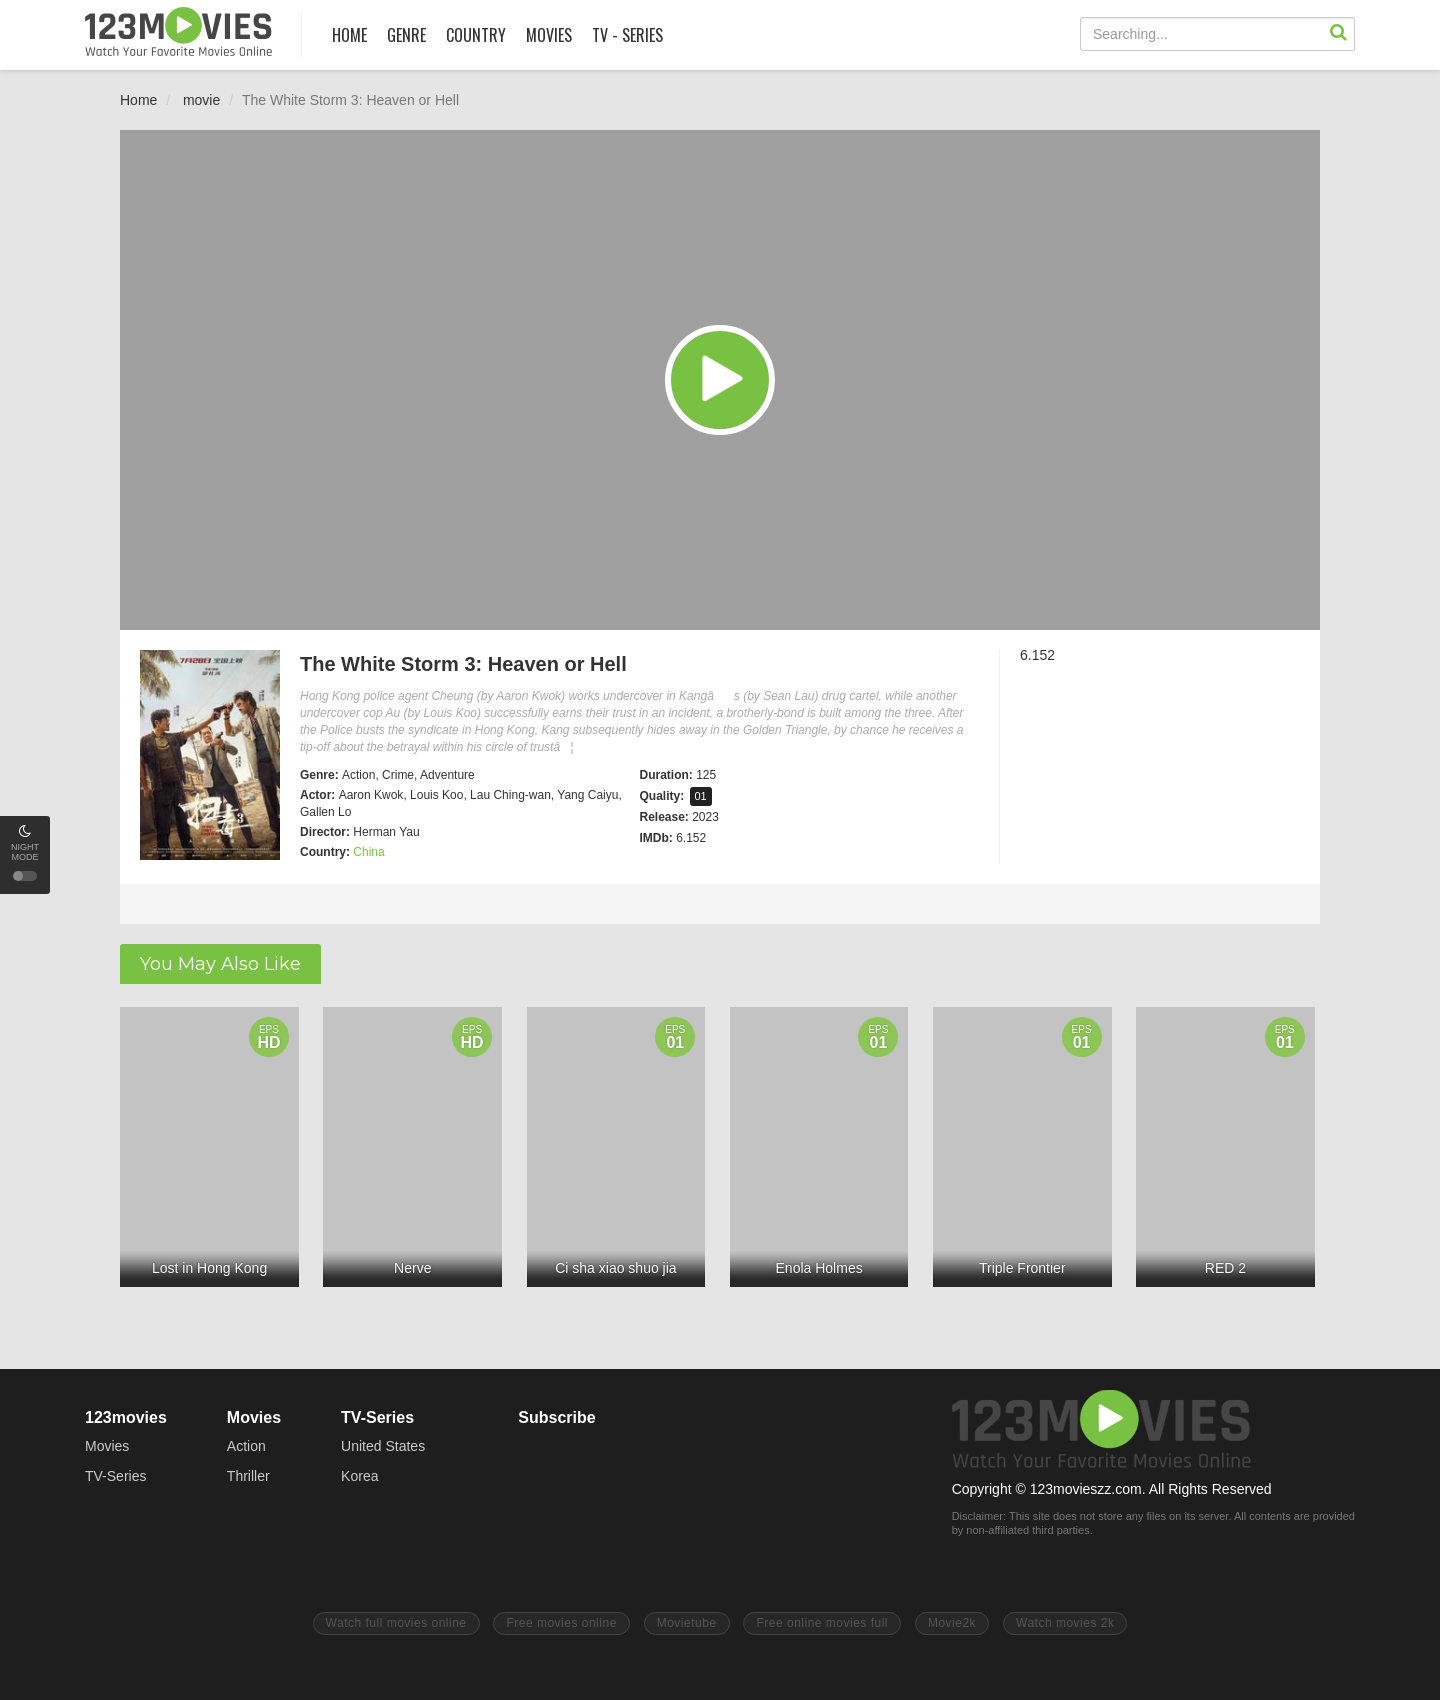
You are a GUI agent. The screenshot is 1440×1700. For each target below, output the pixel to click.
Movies (107, 1446)
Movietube (687, 1623)
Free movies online (561, 1623)
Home (138, 100)
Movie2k (952, 1623)
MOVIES (549, 35)
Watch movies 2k (1065, 1623)
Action (246, 1446)
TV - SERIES (627, 35)
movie (201, 100)
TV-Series (115, 1476)
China (368, 852)
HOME (349, 35)
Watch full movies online (396, 1623)
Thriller (248, 1476)
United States (383, 1446)
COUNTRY (476, 35)
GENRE (406, 35)
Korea (359, 1476)
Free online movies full (822, 1623)
